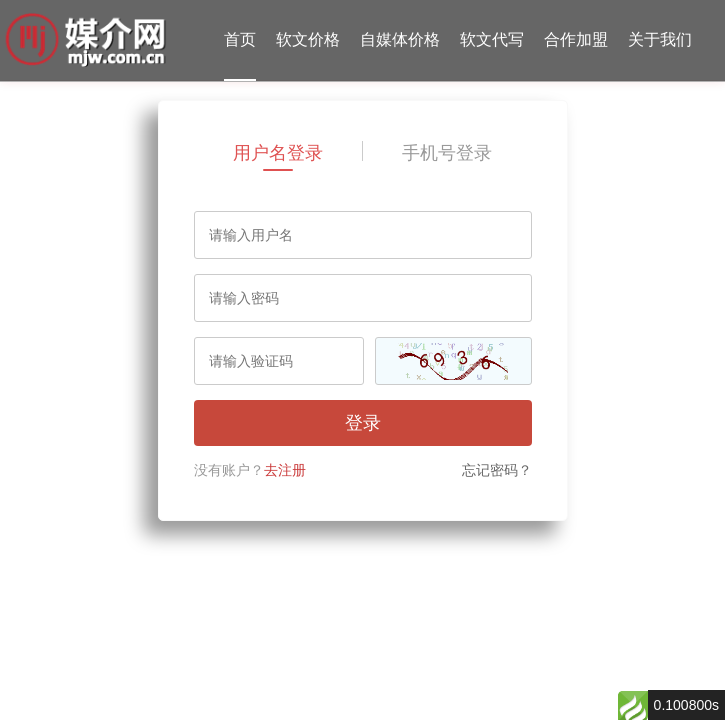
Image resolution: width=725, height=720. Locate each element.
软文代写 (492, 39)
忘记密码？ (497, 470)
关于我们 (660, 39)
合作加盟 (576, 39)
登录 (363, 423)
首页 (240, 39)
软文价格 (308, 39)
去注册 (285, 470)
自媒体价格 (400, 39)
